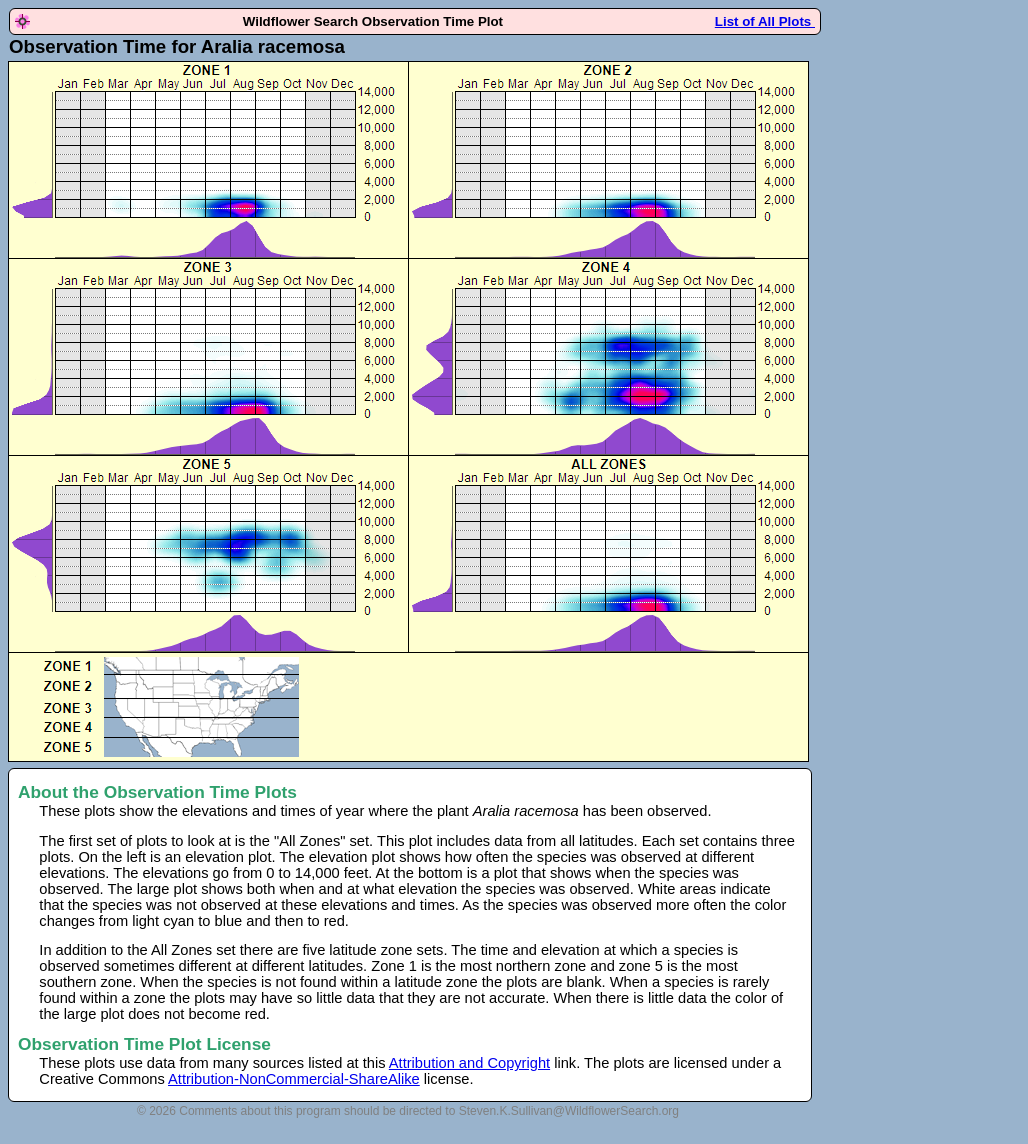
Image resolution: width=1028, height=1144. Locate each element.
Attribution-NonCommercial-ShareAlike (294, 1079)
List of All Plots (765, 21)
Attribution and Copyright (469, 1063)
